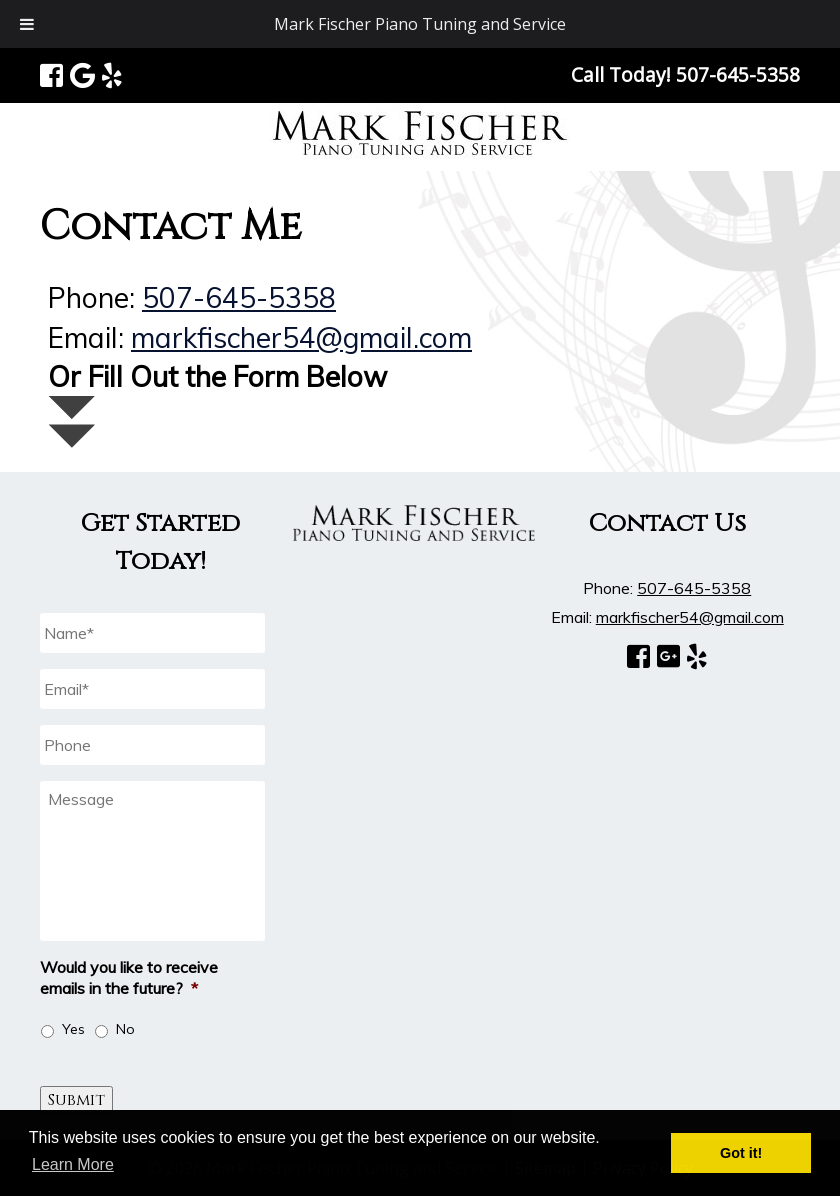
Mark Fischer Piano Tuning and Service (420, 24)
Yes (73, 1029)
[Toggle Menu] (27, 24)
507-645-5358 (239, 297)
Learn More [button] (73, 1164)
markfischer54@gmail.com (301, 337)
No (125, 1029)
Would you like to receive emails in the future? (129, 977)
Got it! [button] (741, 1153)
